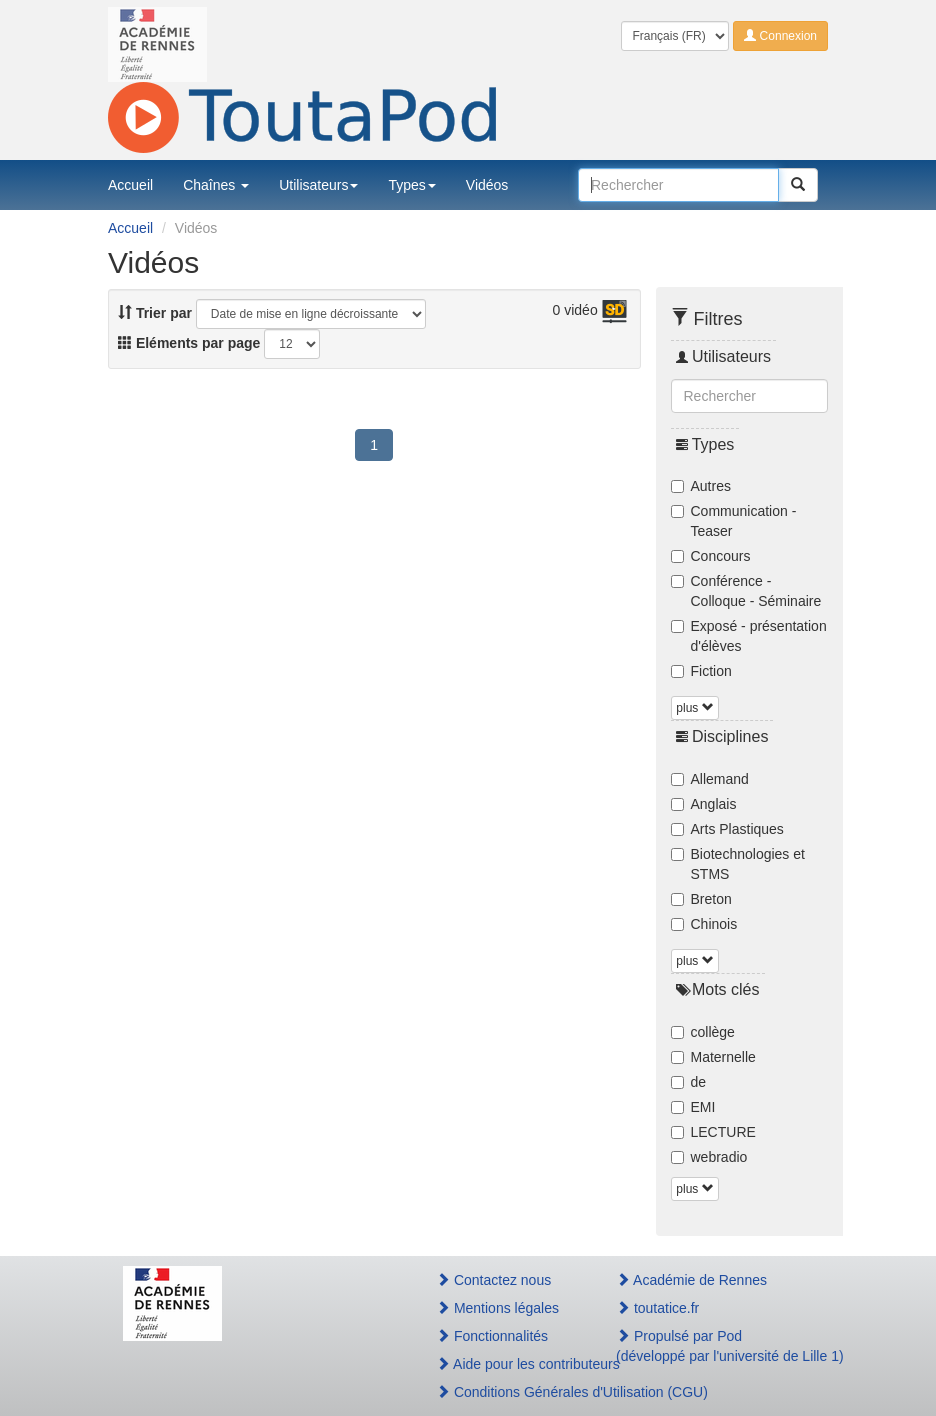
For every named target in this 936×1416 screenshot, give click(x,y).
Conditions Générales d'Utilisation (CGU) (504, 1392)
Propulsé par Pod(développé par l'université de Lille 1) (714, 1346)
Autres (701, 486)
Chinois (704, 924)
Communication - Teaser (734, 521)
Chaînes (216, 185)
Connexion (780, 36)
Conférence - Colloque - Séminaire (746, 591)
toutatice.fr (657, 1308)
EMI (693, 1107)
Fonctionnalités (492, 1336)
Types (411, 185)
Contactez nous (493, 1280)
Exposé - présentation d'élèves (749, 636)
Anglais (704, 804)
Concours (711, 556)
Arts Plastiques (727, 829)
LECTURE (713, 1132)
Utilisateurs (318, 185)
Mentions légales (497, 1308)
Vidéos (487, 185)
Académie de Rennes (691, 1280)
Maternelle (713, 1057)
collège (703, 1032)
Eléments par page (189, 343)
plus (694, 708)
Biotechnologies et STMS (738, 864)
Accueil (130, 185)
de (689, 1082)
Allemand (710, 779)
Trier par (155, 313)
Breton (701, 899)
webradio (709, 1157)
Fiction (701, 671)
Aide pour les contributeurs (504, 1364)
